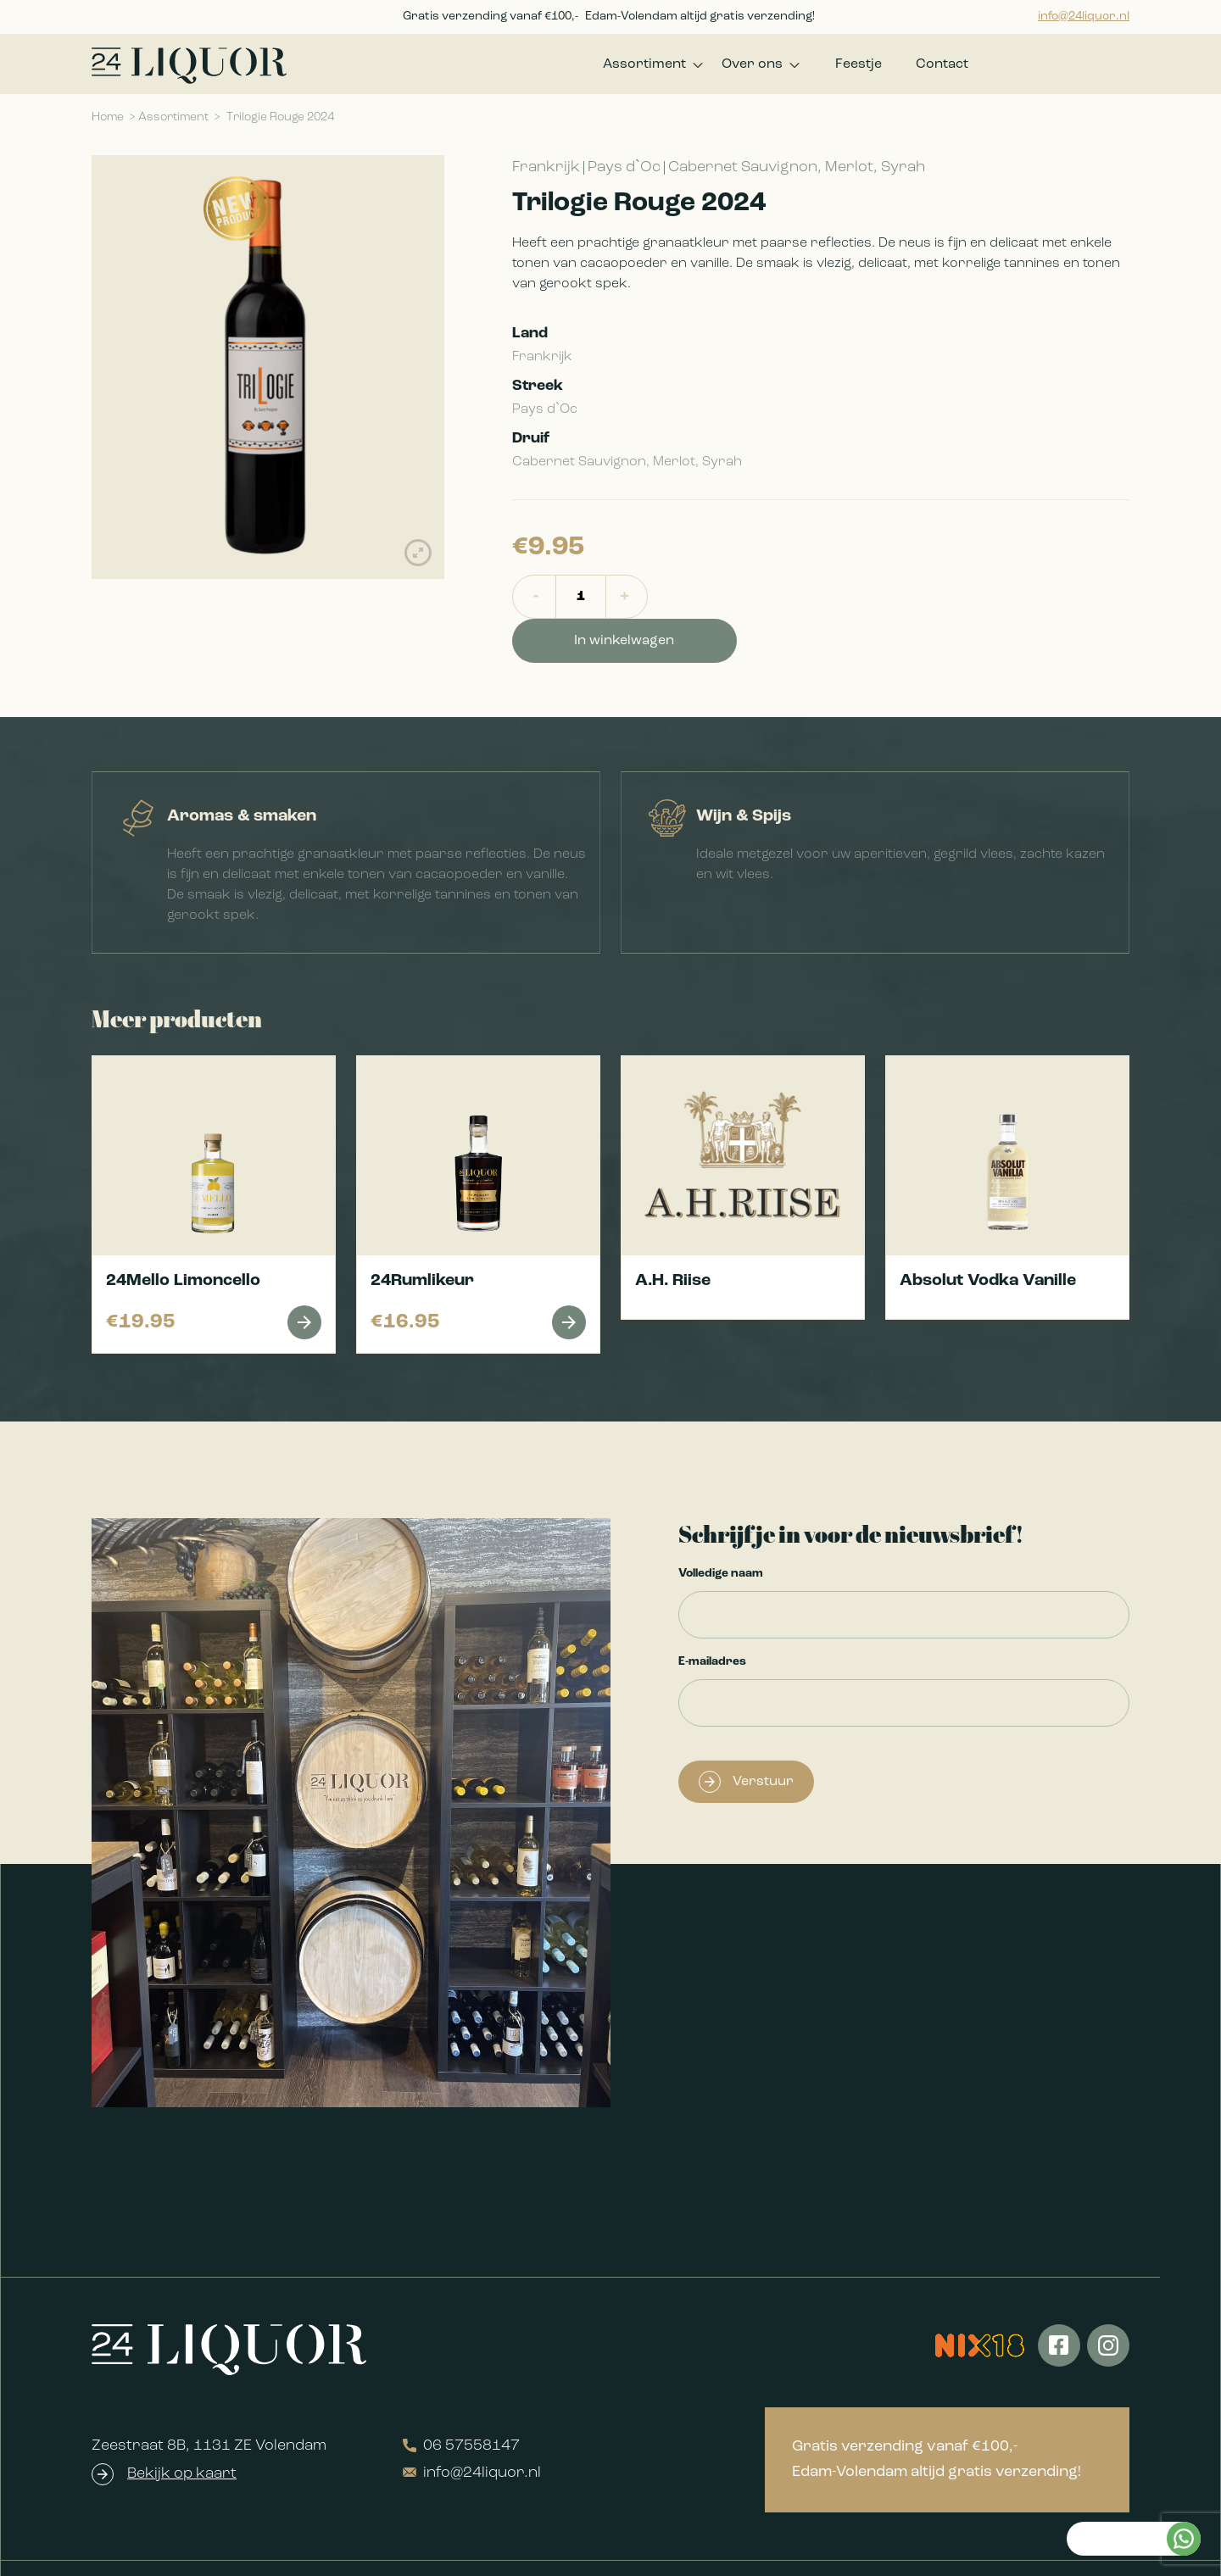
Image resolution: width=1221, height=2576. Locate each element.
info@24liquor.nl (1083, 16)
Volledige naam (720, 1534)
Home (108, 123)
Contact (942, 67)
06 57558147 (461, 2407)
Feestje (859, 67)
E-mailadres (712, 1622)
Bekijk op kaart (182, 2435)
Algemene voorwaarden (427, 2549)
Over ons (744, 67)
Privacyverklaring (583, 2549)
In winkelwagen (751, 602)
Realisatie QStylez (1073, 2549)
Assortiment (627, 67)
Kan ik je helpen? (1112, 2298)
